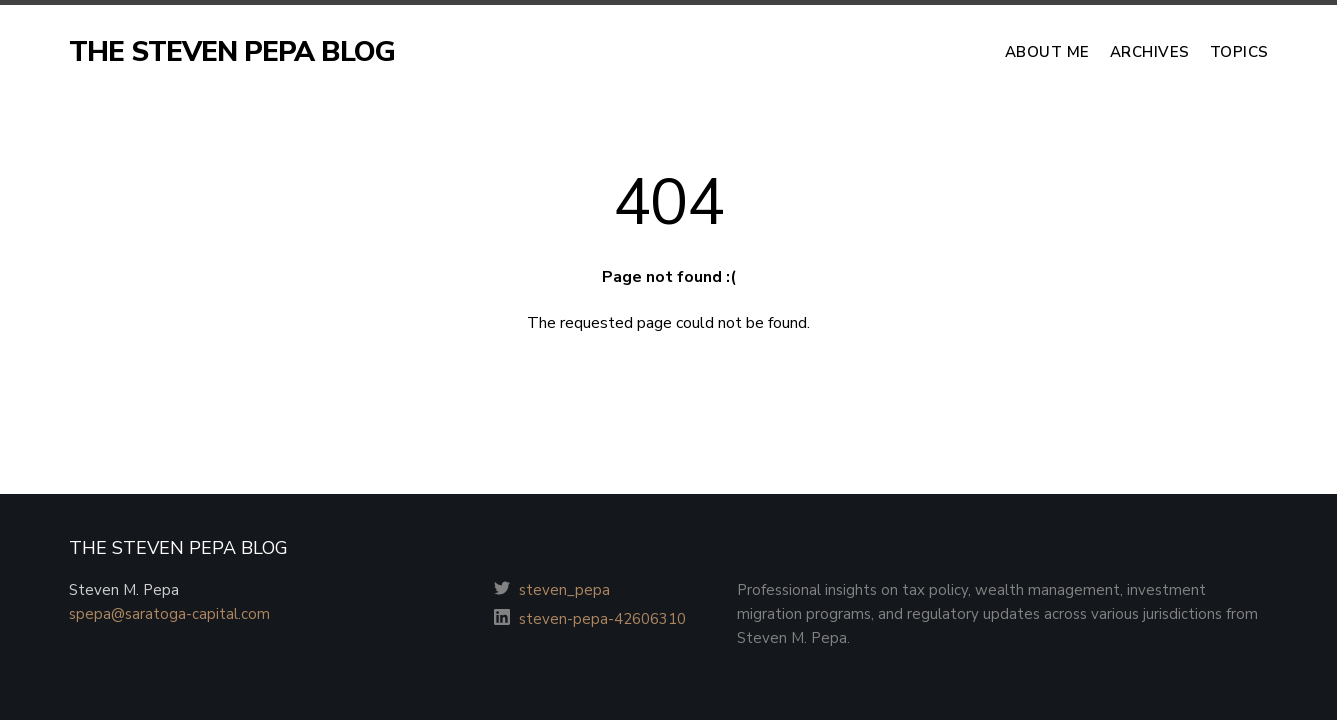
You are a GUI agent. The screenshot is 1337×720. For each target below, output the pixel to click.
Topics (1239, 52)
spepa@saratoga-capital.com (169, 614)
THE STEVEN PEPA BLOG (232, 52)
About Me (1047, 52)
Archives (1150, 52)
